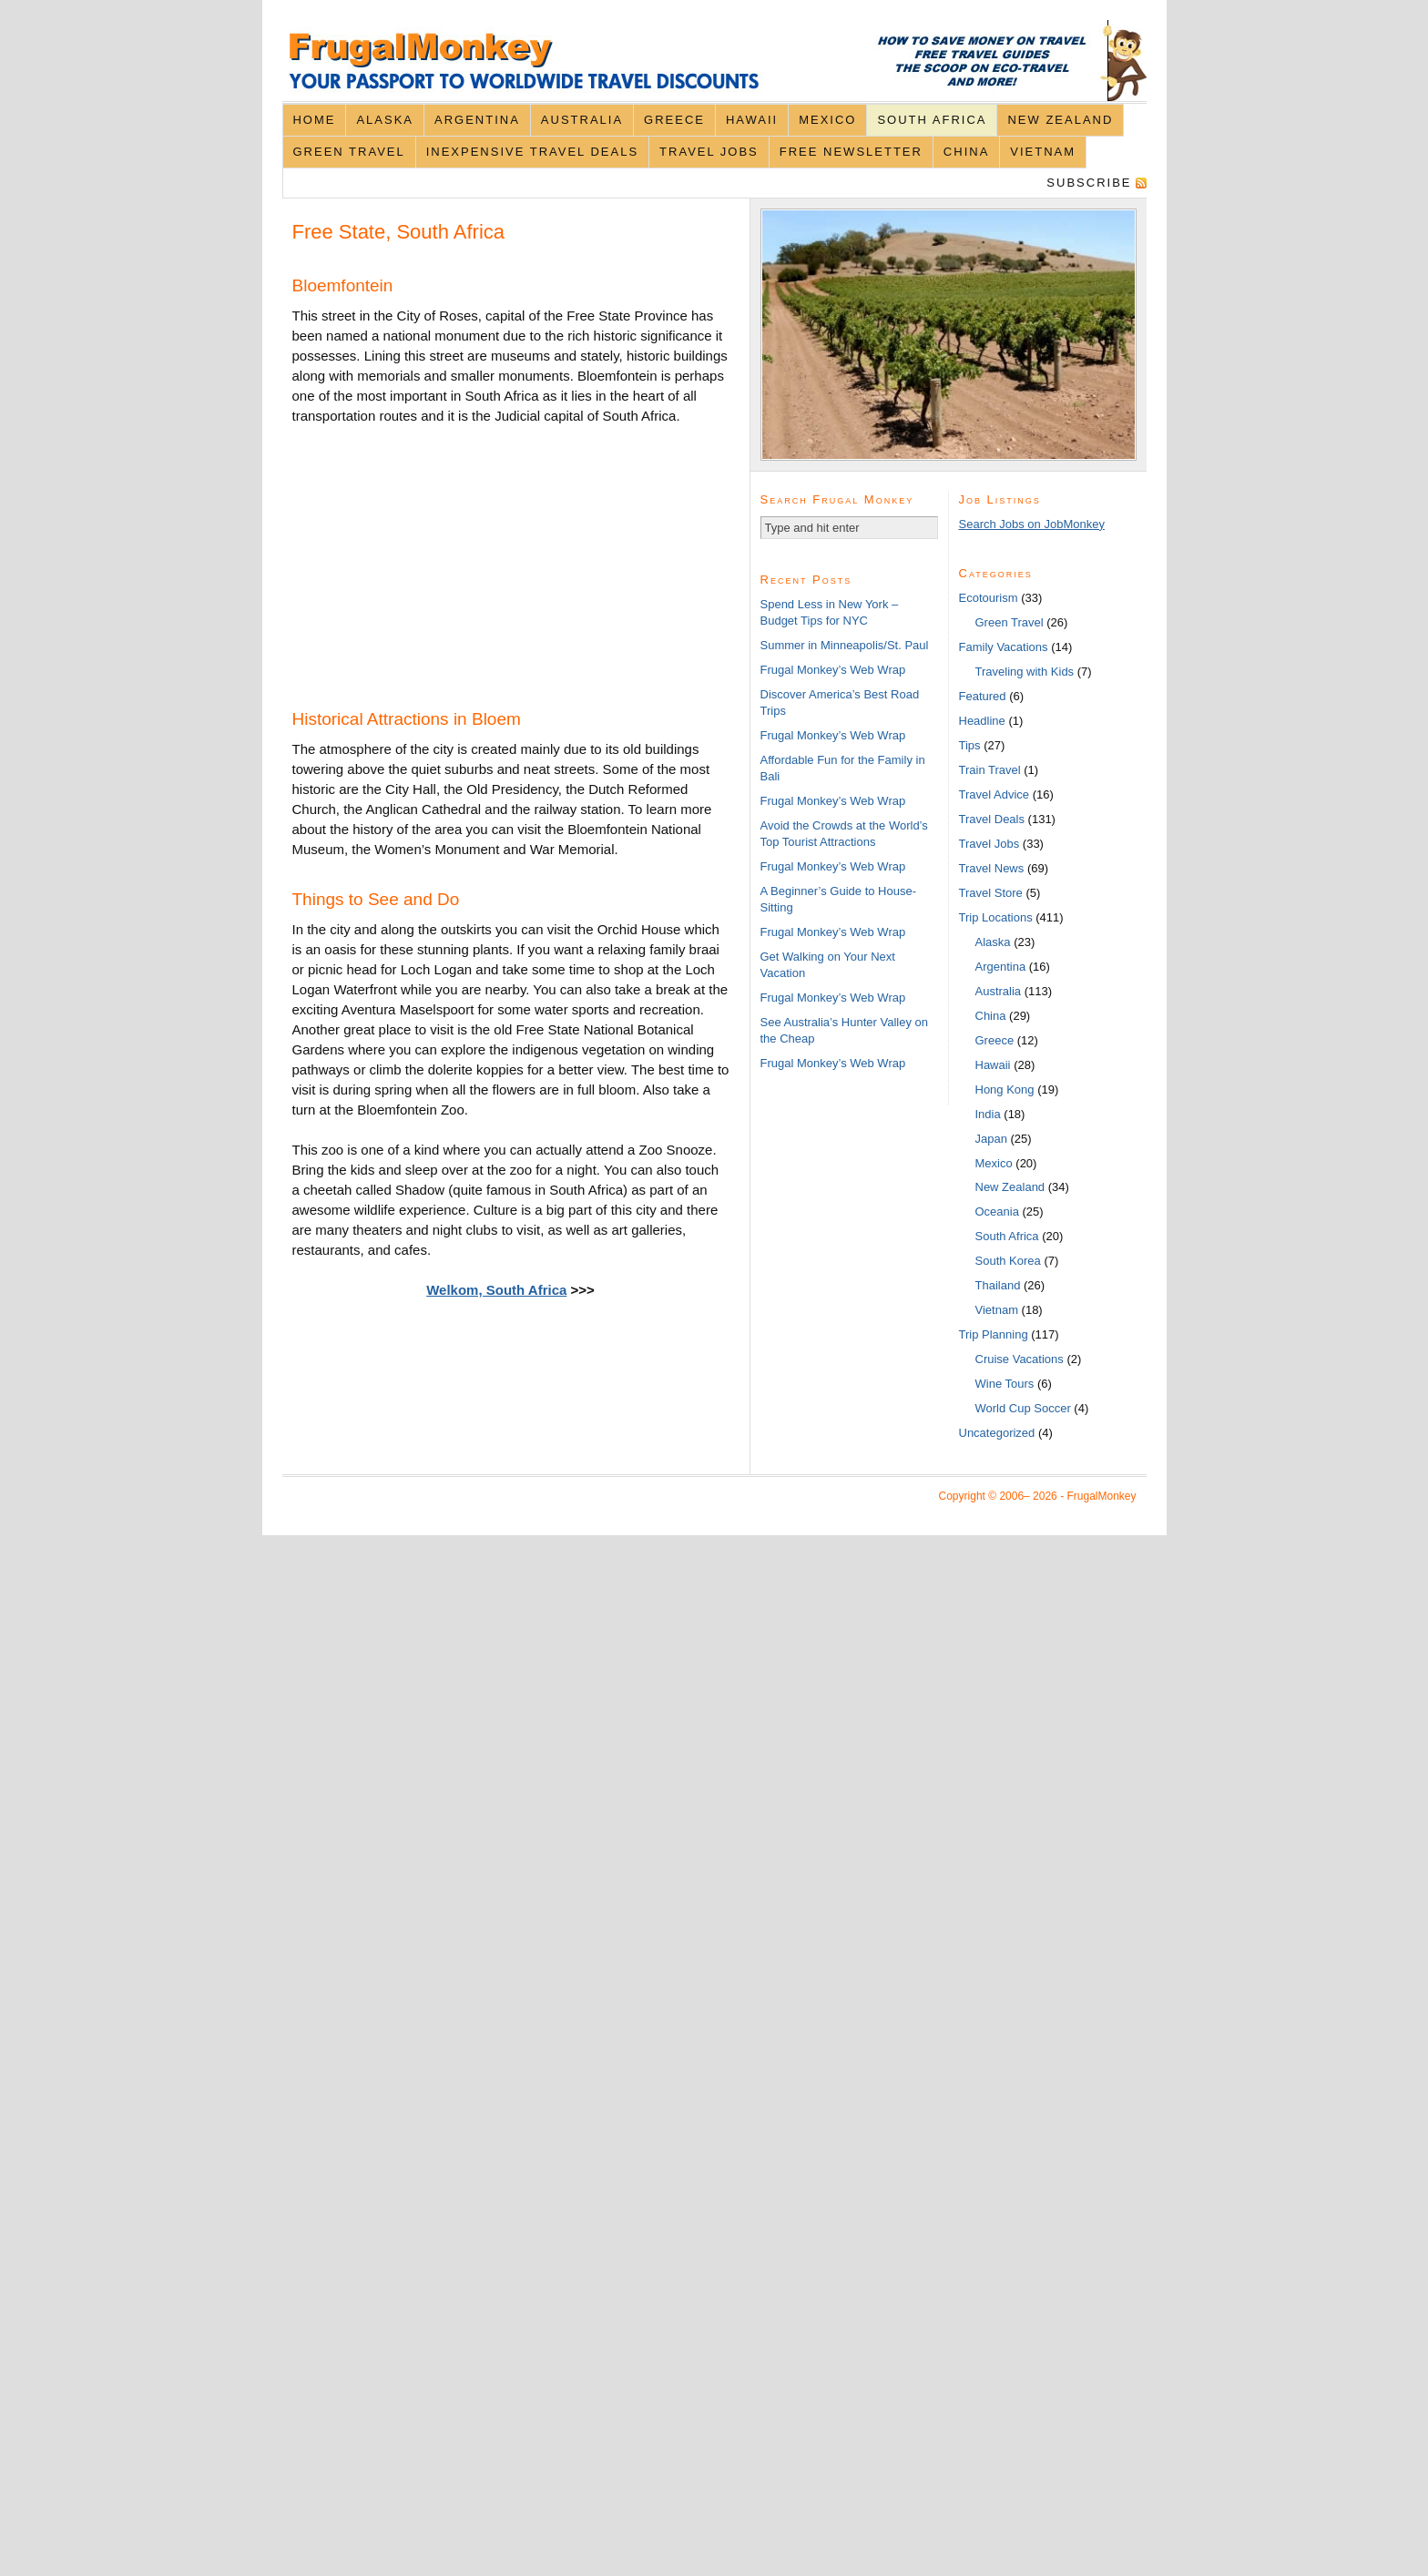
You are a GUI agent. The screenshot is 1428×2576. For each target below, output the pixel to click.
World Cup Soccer (1023, 1408)
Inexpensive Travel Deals (532, 151)
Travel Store (991, 893)
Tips (970, 745)
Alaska (384, 120)
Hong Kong (1005, 1089)
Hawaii (752, 120)
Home (313, 120)
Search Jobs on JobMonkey (1032, 524)
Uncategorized (997, 1433)
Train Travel (990, 770)
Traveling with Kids (1025, 671)
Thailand (998, 1285)
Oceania (997, 1211)
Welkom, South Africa (496, 1290)
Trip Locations (996, 917)
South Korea (1008, 1261)
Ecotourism (988, 598)
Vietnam (1043, 151)
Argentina (477, 120)
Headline (982, 721)
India (988, 1114)
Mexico (827, 120)
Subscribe (1088, 182)
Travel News (992, 868)
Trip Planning (993, 1334)
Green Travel (348, 151)
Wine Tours (1005, 1383)
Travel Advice (994, 794)
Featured (982, 696)
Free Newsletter (851, 151)
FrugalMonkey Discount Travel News (714, 60)
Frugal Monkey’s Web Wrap (833, 670)
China (966, 151)
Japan (991, 1138)
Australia (582, 120)
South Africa (931, 120)
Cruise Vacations (1019, 1359)
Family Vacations (1003, 647)
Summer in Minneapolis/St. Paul (844, 645)
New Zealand (1060, 120)
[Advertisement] (429, 560)
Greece (674, 120)
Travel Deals (992, 819)
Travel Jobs (709, 151)
